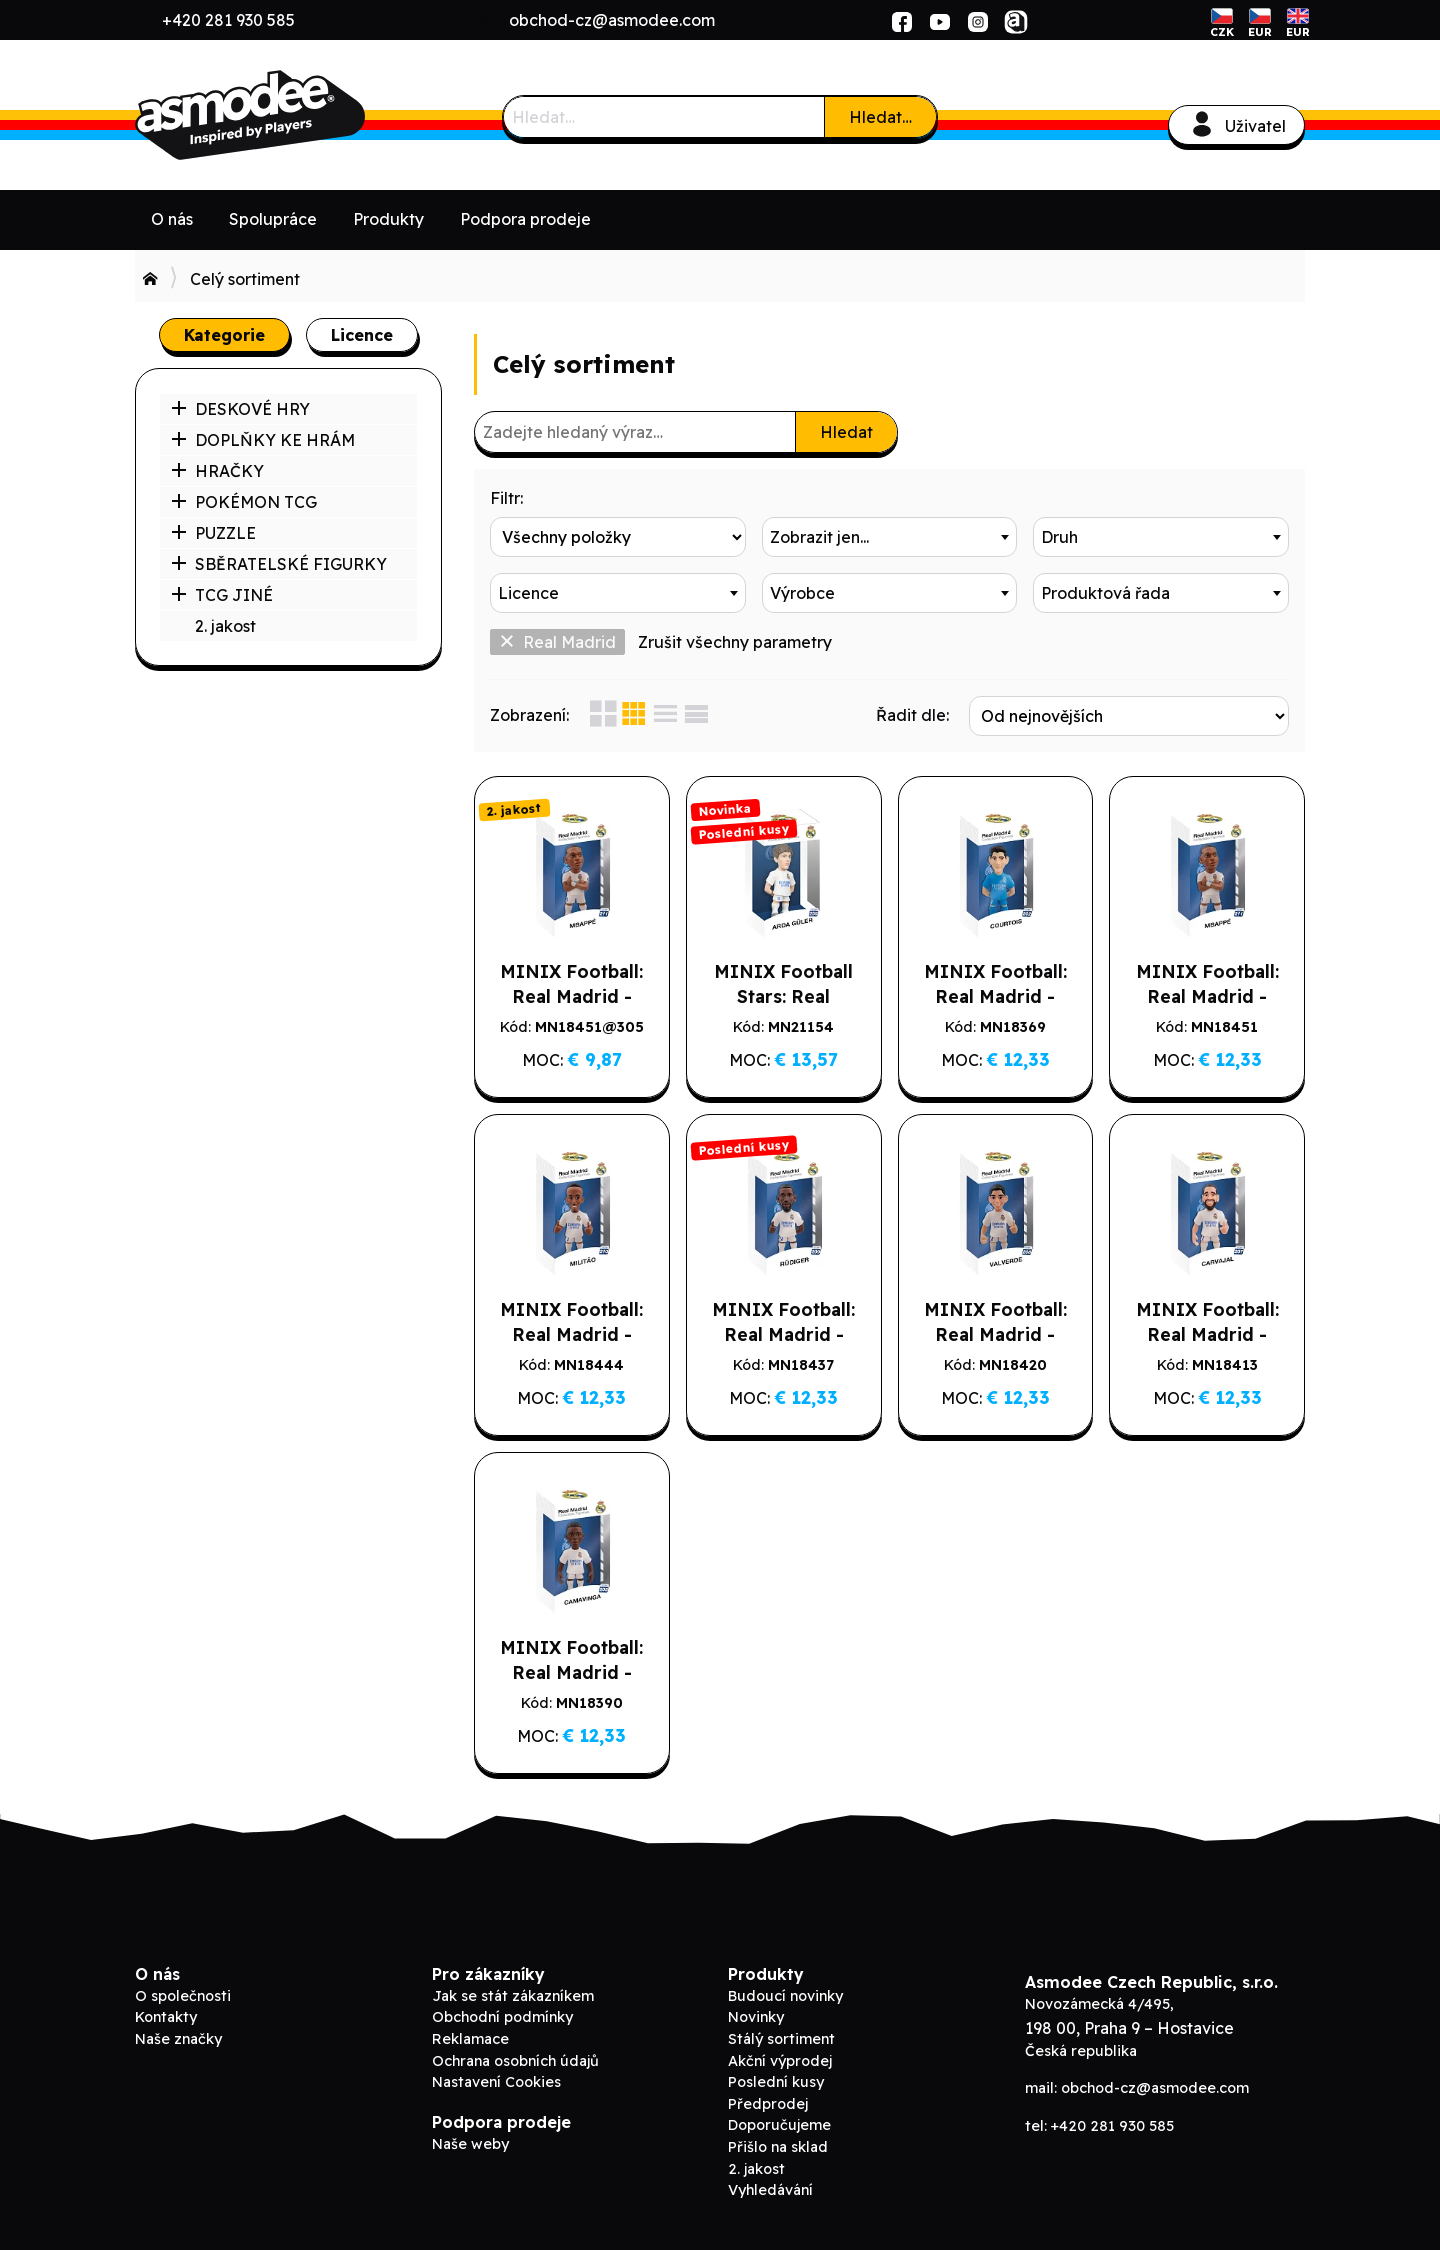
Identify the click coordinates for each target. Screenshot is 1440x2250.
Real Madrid (557, 642)
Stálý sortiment (781, 2039)
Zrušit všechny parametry (735, 642)
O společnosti (183, 1996)
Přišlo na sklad (778, 2147)
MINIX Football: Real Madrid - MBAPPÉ (1207, 996)
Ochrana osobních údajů (515, 2061)
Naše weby (470, 2144)
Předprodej (768, 2104)
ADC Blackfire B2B (285, 115)
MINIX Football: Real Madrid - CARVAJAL (1207, 1334)
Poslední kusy (776, 2082)
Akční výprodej (780, 2061)
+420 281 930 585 (228, 20)
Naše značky (178, 2039)
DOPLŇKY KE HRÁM (263, 440)
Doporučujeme (779, 2125)
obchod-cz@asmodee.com (612, 20)
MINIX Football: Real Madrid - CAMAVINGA (571, 1672)
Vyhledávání (770, 2190)
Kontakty (166, 2017)
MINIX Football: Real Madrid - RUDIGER (783, 1334)
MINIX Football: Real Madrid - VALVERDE (995, 1334)
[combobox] (890, 537)
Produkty (388, 219)
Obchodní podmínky (502, 2017)
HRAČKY (217, 471)
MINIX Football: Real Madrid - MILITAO (571, 1334)
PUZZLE (213, 533)
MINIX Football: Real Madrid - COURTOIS (995, 996)
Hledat (846, 432)
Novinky (756, 2017)
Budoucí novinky (785, 1996)
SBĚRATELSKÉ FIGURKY (279, 564)
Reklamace (470, 2039)
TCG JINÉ (222, 595)
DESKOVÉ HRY (240, 409)
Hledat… (880, 117)
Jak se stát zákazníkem (513, 1996)
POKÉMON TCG (244, 502)
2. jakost (225, 626)
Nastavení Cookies (496, 2082)
